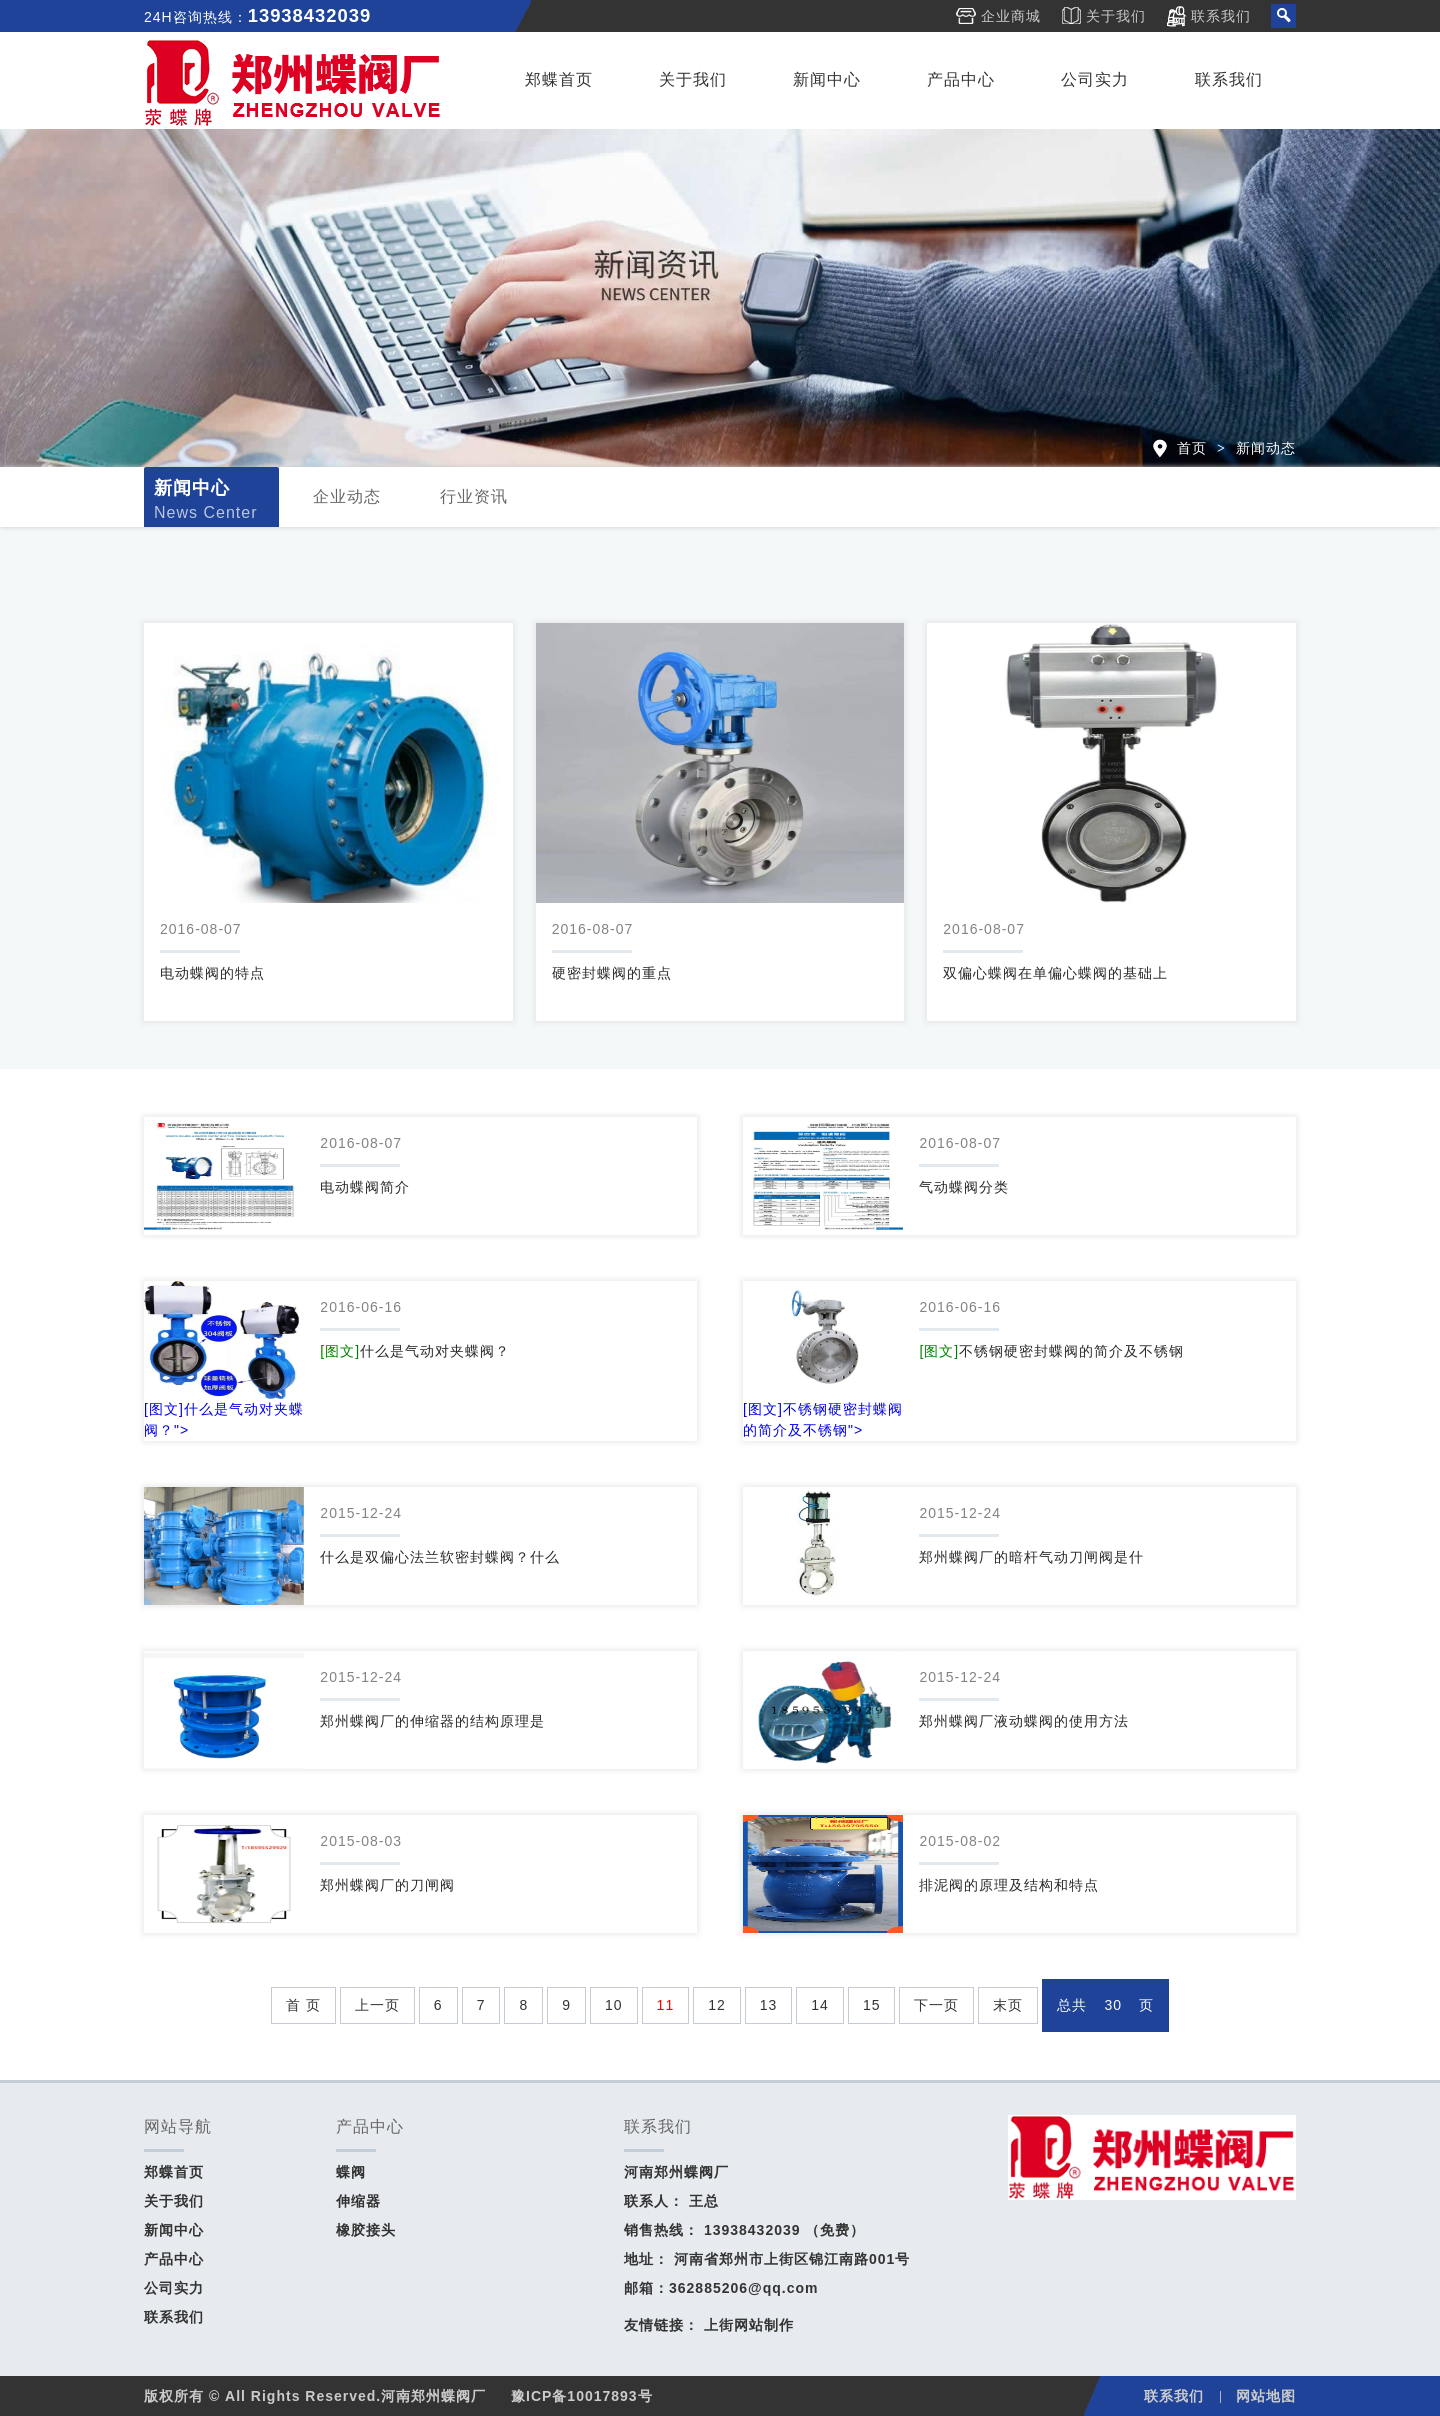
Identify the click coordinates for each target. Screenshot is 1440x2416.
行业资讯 (474, 496)
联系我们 (1221, 16)
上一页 (377, 2005)
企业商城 (1011, 16)
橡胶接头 (366, 2230)
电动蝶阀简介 (365, 1187)
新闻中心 (827, 79)
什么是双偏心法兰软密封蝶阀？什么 (440, 1557)
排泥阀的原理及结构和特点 (1009, 1885)
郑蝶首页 (559, 79)
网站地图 (1266, 2396)
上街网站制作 (749, 2325)
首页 (1192, 448)
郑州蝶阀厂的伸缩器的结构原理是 (432, 1721)
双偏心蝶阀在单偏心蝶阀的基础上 (1055, 973)
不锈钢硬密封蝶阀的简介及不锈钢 (1051, 1351)
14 (820, 2005)
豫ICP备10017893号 (582, 2396)
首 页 (303, 2005)
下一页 (936, 2005)
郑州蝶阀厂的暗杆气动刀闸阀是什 (1031, 1557)
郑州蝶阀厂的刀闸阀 (387, 1885)
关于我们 (1116, 16)
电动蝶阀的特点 (212, 973)
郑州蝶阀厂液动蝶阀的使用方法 (1024, 1721)
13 (769, 2005)
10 (614, 2005)
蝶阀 (351, 2172)
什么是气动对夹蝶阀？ (415, 1351)
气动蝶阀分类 (964, 1187)
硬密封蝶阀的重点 (612, 973)
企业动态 (347, 496)
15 (872, 2005)
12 (717, 2005)
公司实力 (1095, 79)
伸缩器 (358, 2201)
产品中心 (961, 79)
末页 (1008, 2005)
